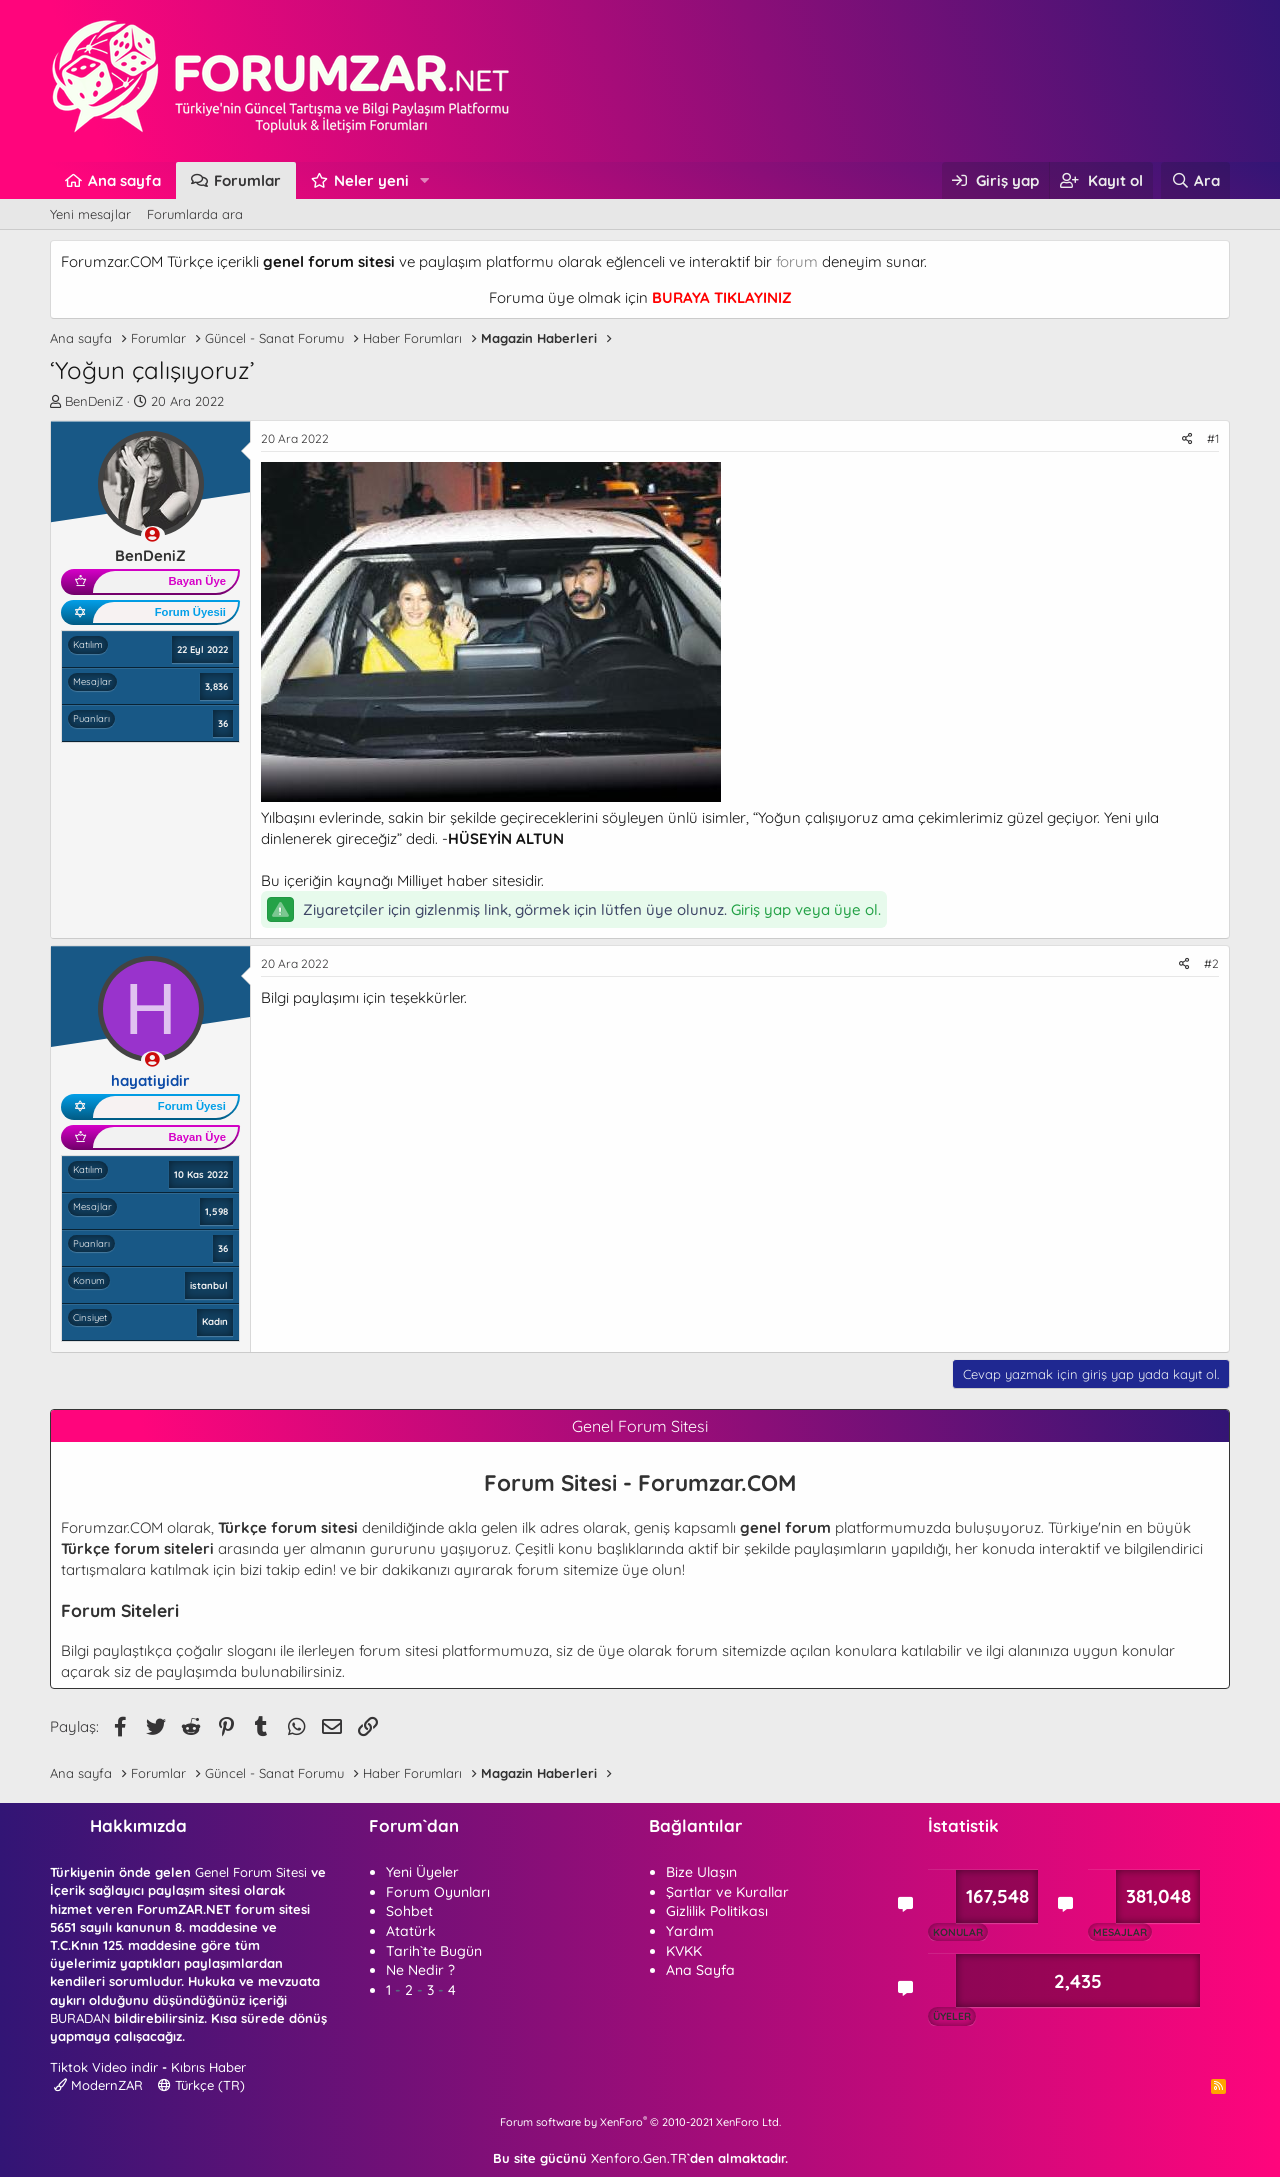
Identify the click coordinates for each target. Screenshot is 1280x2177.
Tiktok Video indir (104, 2067)
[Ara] (1195, 180)
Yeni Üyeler (422, 1872)
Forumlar (247, 180)
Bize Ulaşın (701, 1872)
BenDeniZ (94, 401)
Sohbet (409, 1911)
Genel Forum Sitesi (251, 1872)
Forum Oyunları (438, 1892)
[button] (425, 180)
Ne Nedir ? (420, 1970)
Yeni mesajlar (90, 214)
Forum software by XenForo (640, 2122)
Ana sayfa (124, 180)
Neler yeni (371, 180)
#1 (1213, 438)
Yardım (690, 1931)
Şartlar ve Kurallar (727, 1892)
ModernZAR (98, 2085)
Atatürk (411, 1931)
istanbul (209, 1285)
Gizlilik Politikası (717, 1911)
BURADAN (80, 2018)
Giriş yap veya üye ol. (806, 909)
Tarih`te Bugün (434, 1951)
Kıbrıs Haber (208, 2067)
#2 (1211, 963)
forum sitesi (398, 1650)
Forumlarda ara (195, 214)
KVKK (684, 1951)
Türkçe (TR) (201, 2085)
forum (797, 261)
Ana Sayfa (700, 1970)
